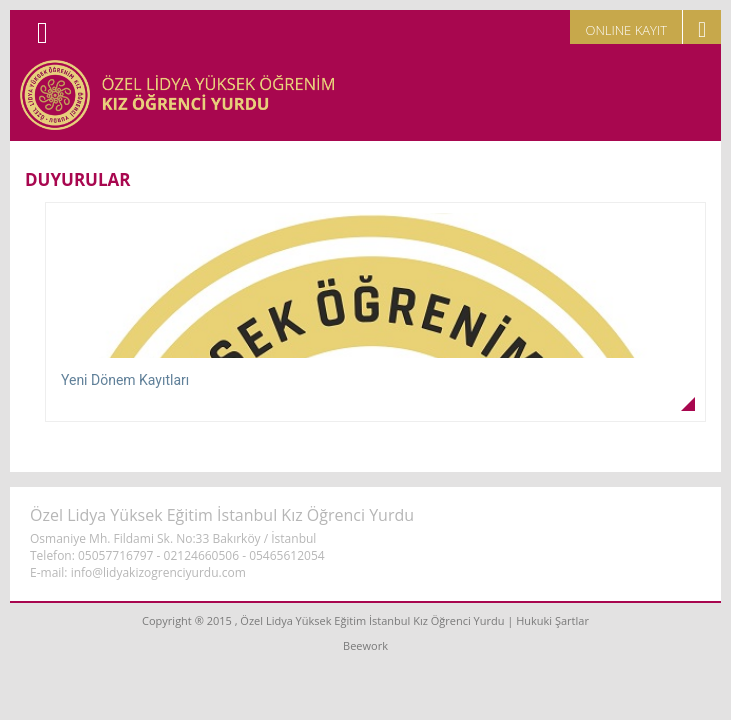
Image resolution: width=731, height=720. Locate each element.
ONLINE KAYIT (626, 30)
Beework (365, 645)
